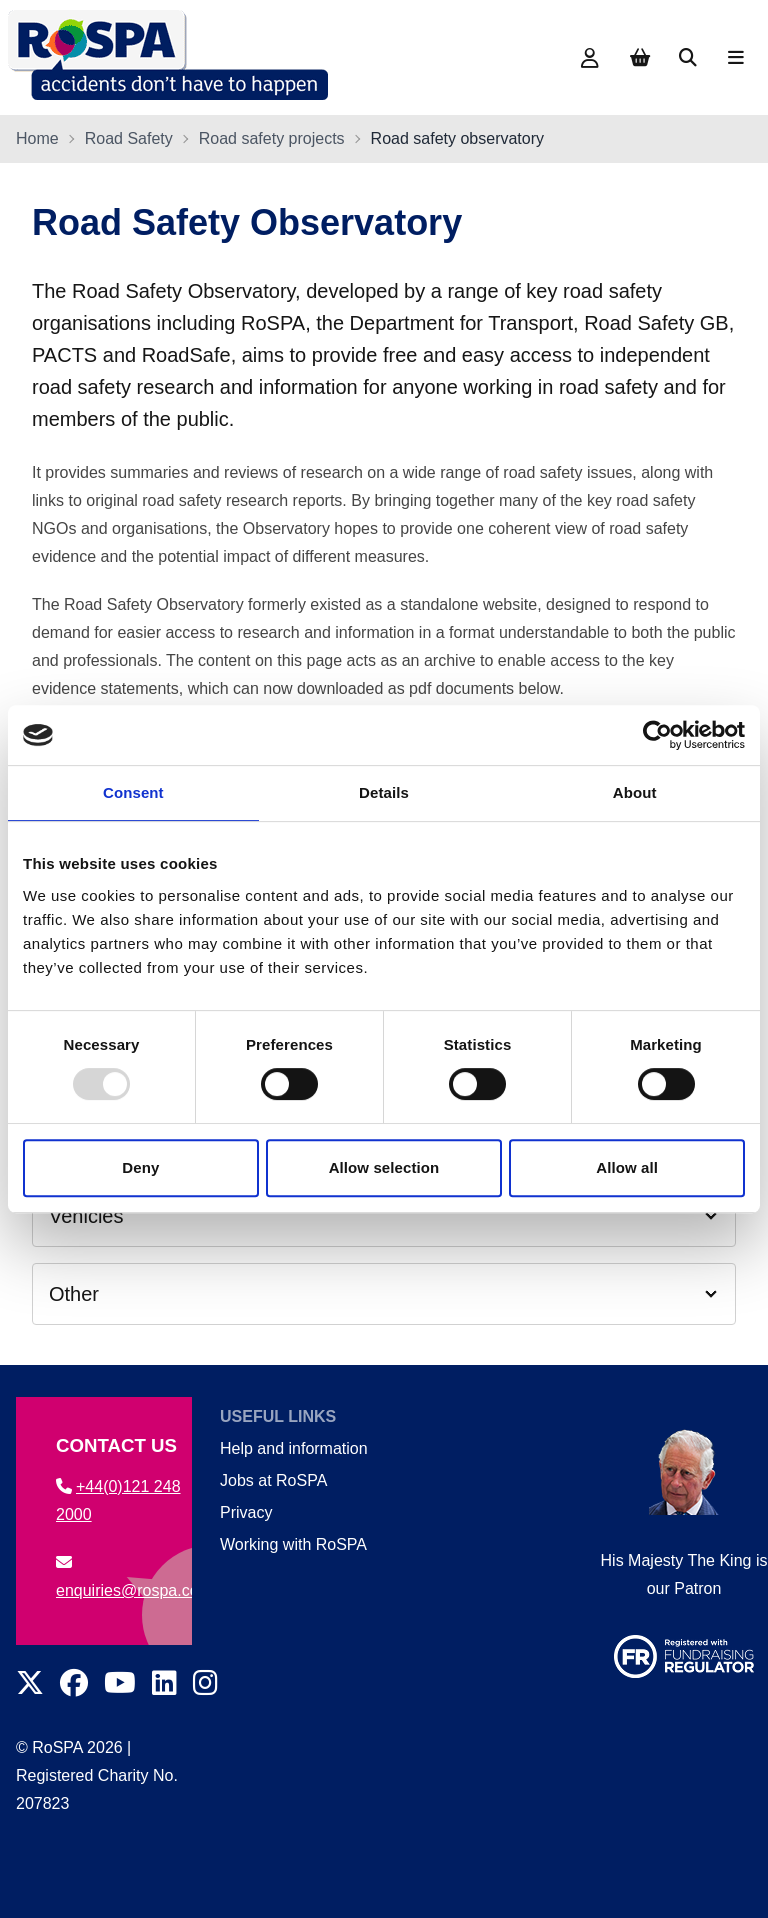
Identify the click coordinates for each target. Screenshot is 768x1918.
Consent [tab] (133, 792)
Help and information (294, 1448)
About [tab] (635, 792)
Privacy (246, 1512)
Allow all (627, 1167)
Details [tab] (384, 792)
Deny (140, 1167)
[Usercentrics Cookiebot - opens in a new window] (657, 735)
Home (37, 138)
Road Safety (129, 138)
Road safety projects (272, 138)
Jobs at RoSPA (273, 1480)
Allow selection (384, 1167)
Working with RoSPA (293, 1544)
